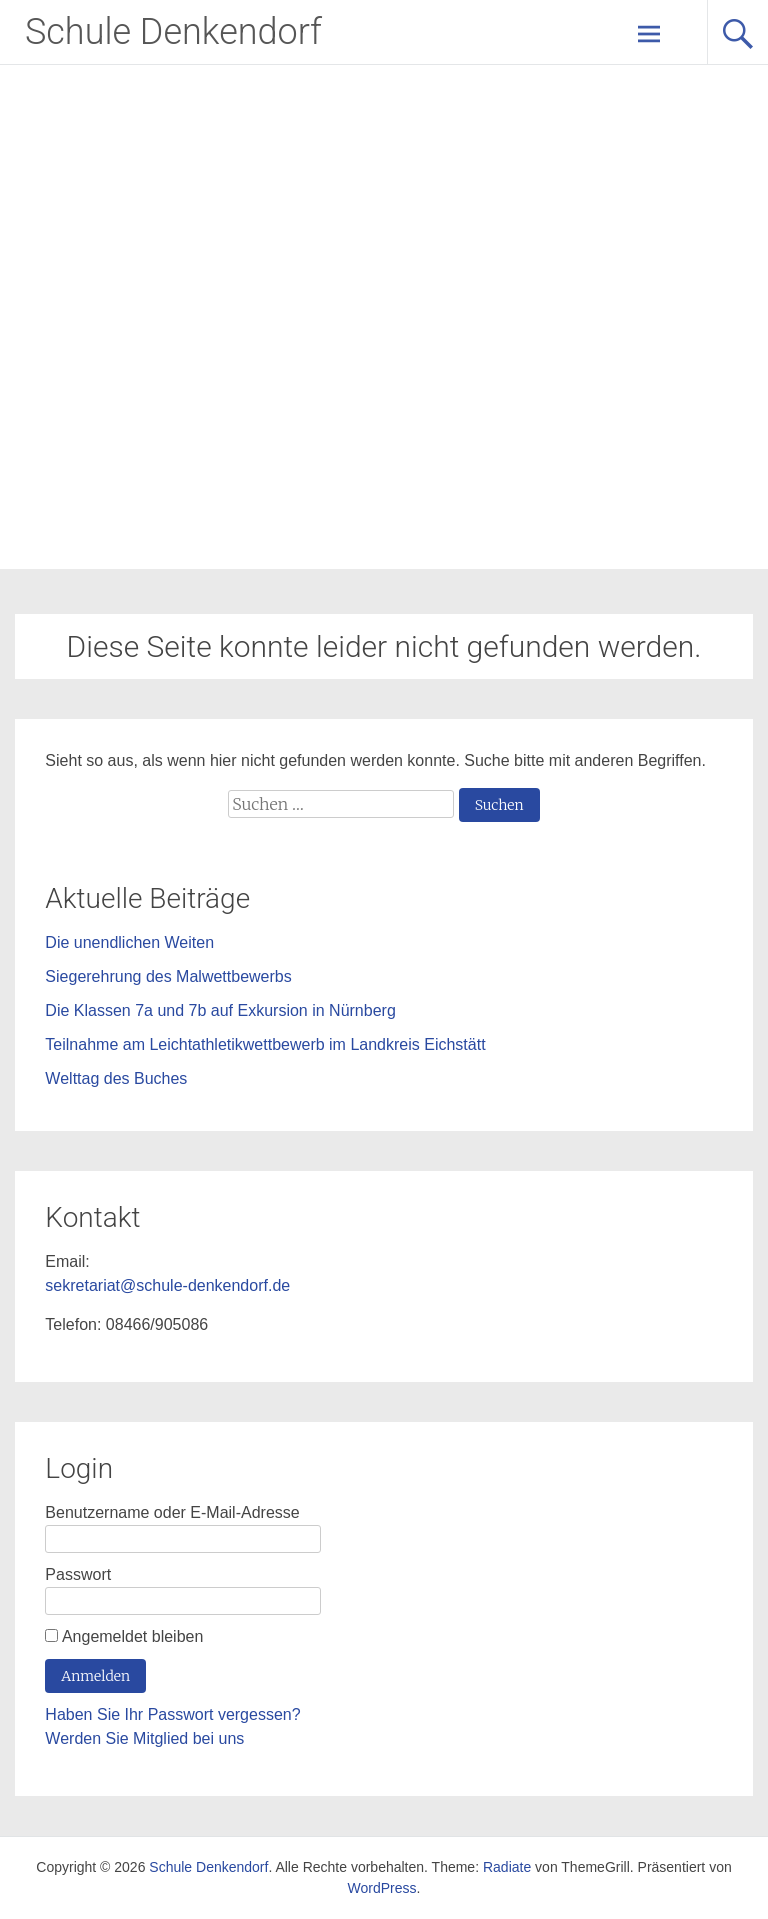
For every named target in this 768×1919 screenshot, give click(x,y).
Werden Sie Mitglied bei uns (144, 1738)
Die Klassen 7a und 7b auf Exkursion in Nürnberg (220, 1010)
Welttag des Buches (116, 1078)
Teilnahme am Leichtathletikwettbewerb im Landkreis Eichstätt (265, 1044)
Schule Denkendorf (173, 32)
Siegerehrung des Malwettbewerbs (168, 976)
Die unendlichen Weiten (129, 942)
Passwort (78, 1574)
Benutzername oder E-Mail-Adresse (172, 1512)
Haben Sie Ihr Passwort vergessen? (172, 1714)
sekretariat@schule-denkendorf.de (167, 1285)
